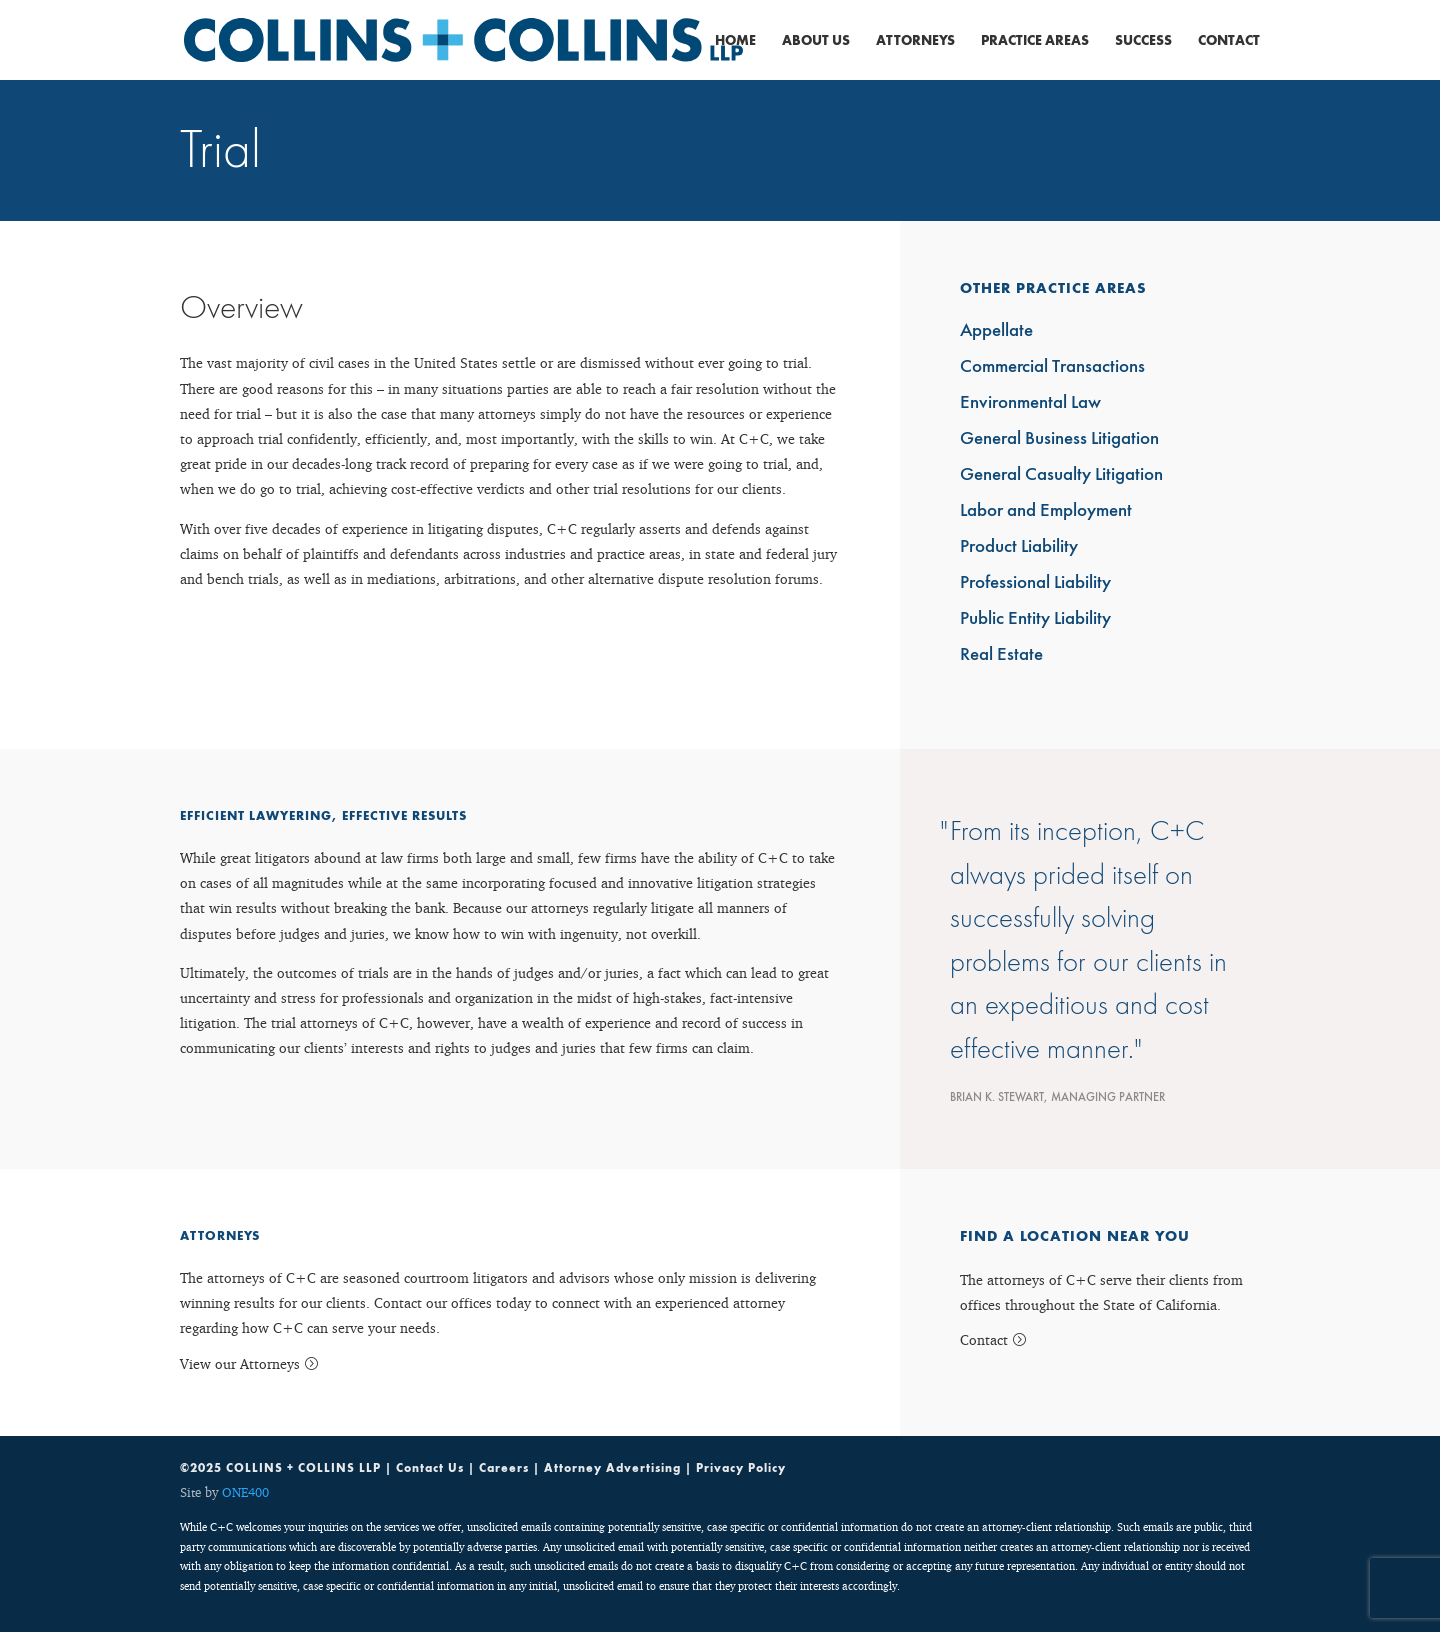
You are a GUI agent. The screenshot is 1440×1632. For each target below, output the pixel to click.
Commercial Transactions (1052, 367)
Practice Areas (1035, 41)
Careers (504, 1468)
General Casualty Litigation (1061, 475)
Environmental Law (1030, 403)
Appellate (996, 331)
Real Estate (1001, 655)
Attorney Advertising (612, 1468)
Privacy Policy (741, 1468)
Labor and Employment (1046, 511)
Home (735, 41)
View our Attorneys (240, 1363)
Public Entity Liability (1035, 619)
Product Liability (1019, 547)
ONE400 (245, 1492)
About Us (816, 41)
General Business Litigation (1059, 439)
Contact (1229, 41)
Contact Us (430, 1468)
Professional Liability (1035, 583)
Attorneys (915, 41)
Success (1143, 41)
